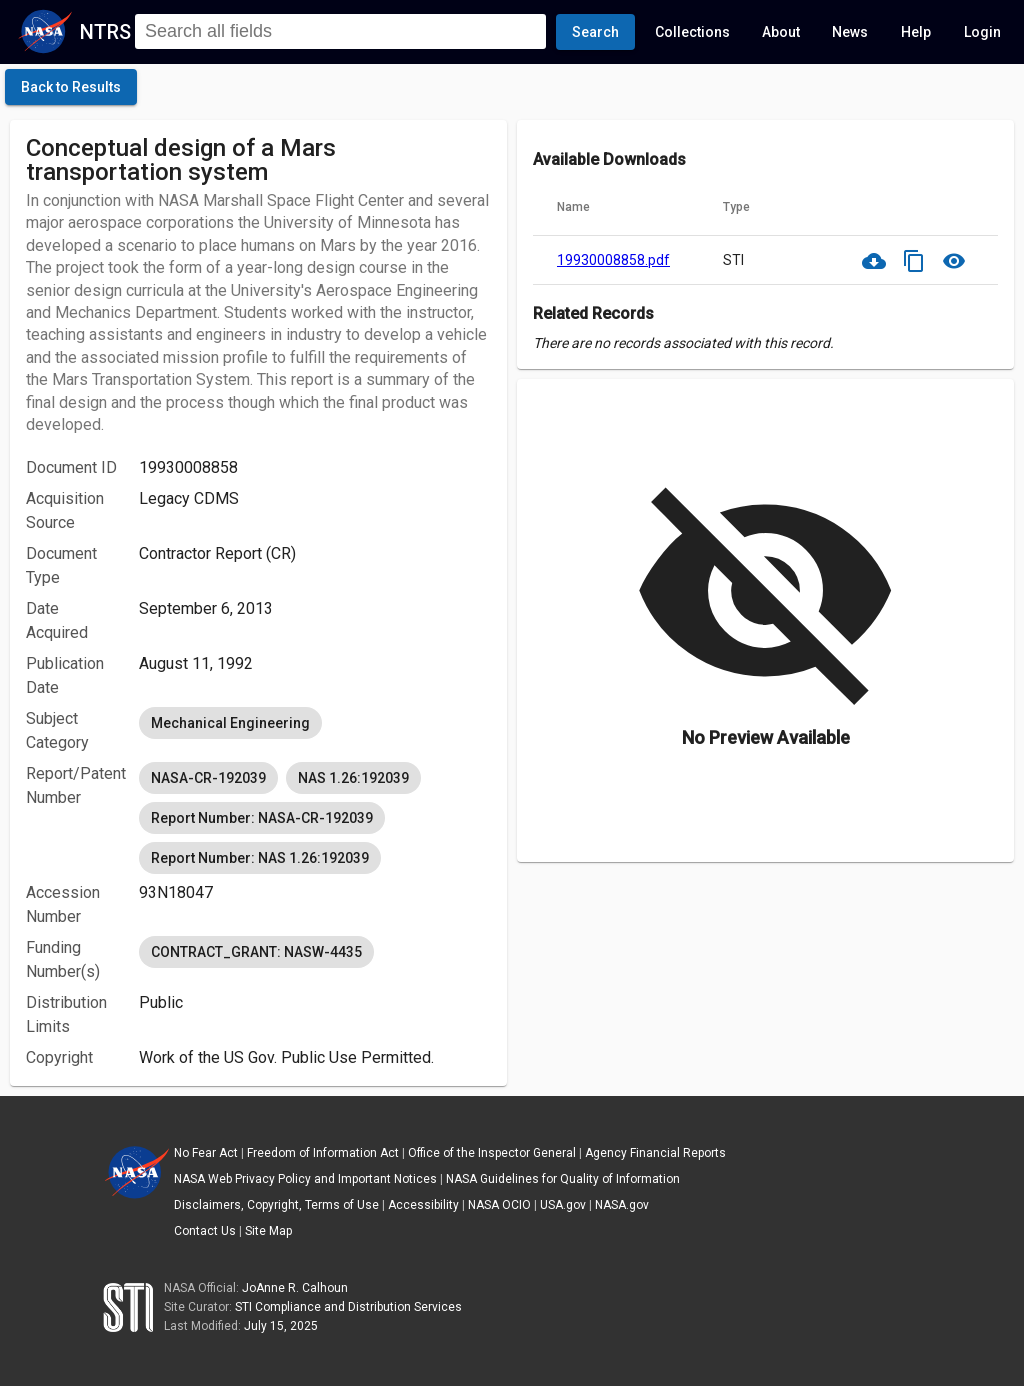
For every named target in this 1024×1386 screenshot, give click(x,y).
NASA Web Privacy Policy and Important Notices (305, 1179)
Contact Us (205, 1231)
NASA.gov (622, 1205)
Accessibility (423, 1205)
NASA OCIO (499, 1205)
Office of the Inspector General (492, 1153)
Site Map (268, 1231)
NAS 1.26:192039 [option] (353, 778)
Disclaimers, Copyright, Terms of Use (276, 1205)
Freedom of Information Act (323, 1153)
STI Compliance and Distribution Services (348, 1307)
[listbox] (315, 723)
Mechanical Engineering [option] (230, 723)
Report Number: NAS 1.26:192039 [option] (260, 858)
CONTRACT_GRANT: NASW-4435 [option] (256, 952)
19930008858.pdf (613, 260)
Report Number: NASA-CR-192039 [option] (262, 818)
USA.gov (563, 1205)
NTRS (105, 32)
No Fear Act (206, 1153)
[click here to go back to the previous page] (71, 87)
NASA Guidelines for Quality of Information (563, 1179)
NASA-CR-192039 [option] (208, 778)
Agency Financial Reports (655, 1153)
